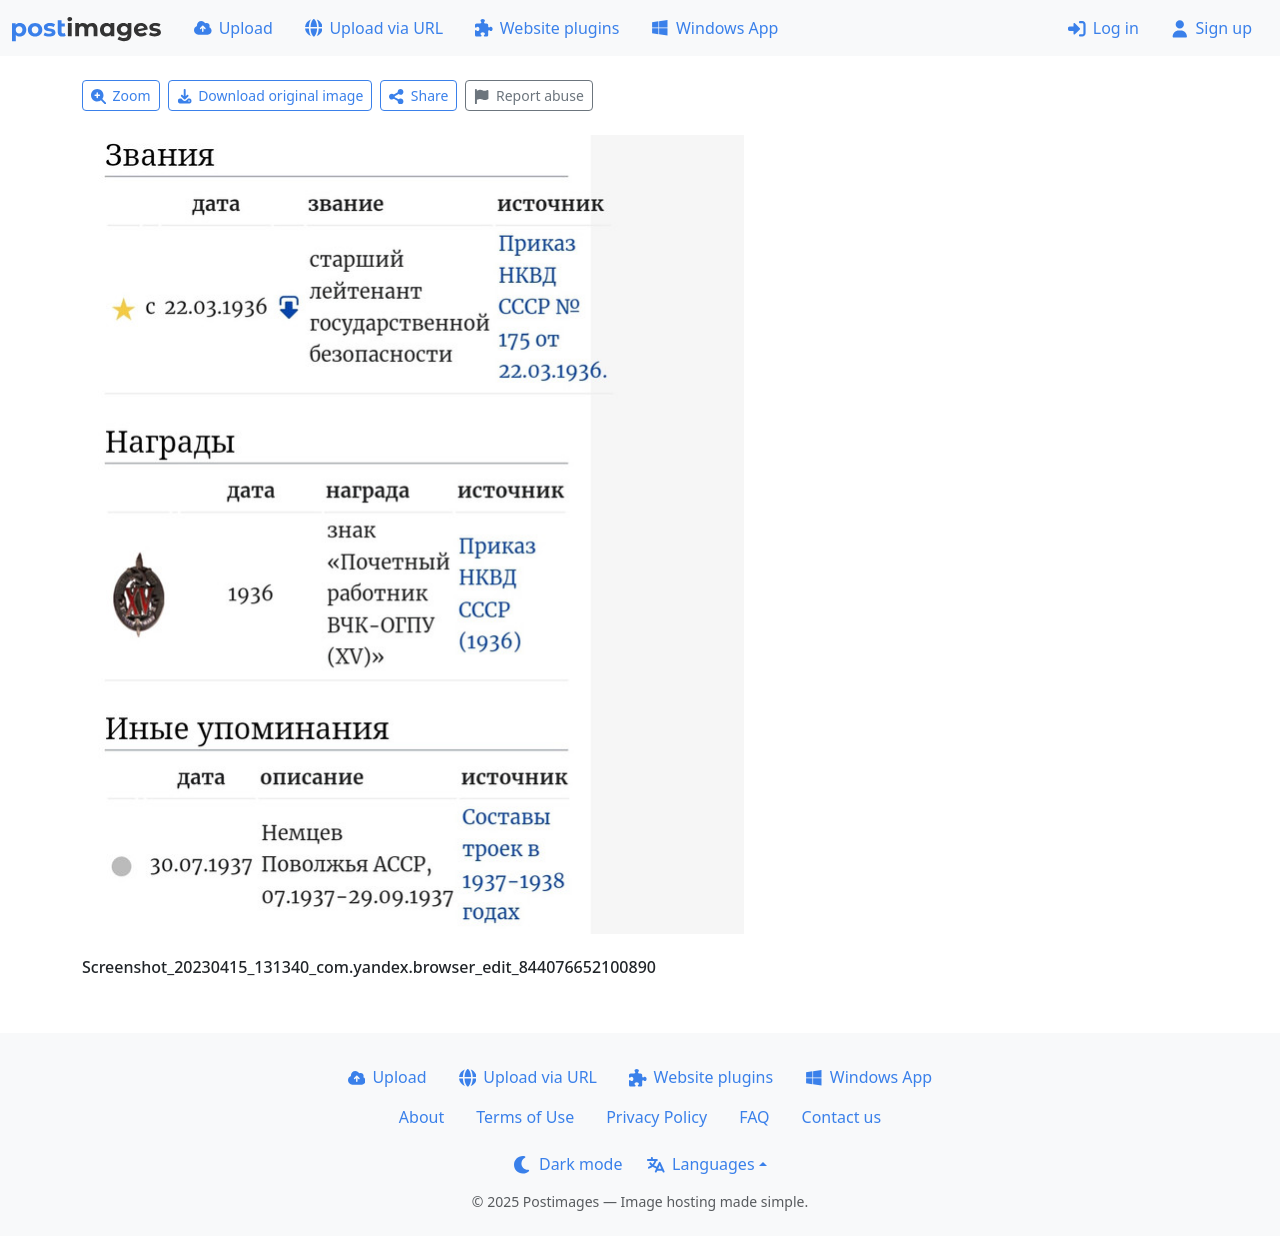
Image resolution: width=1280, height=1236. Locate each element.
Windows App (714, 28)
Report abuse (528, 95)
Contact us (842, 1117)
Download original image (270, 95)
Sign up (1211, 28)
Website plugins (547, 28)
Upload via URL (374, 28)
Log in (1103, 28)
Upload (233, 28)
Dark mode (568, 1164)
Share (418, 95)
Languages (700, 1164)
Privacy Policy (656, 1117)
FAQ (754, 1117)
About (421, 1117)
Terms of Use (525, 1117)
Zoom (121, 95)
